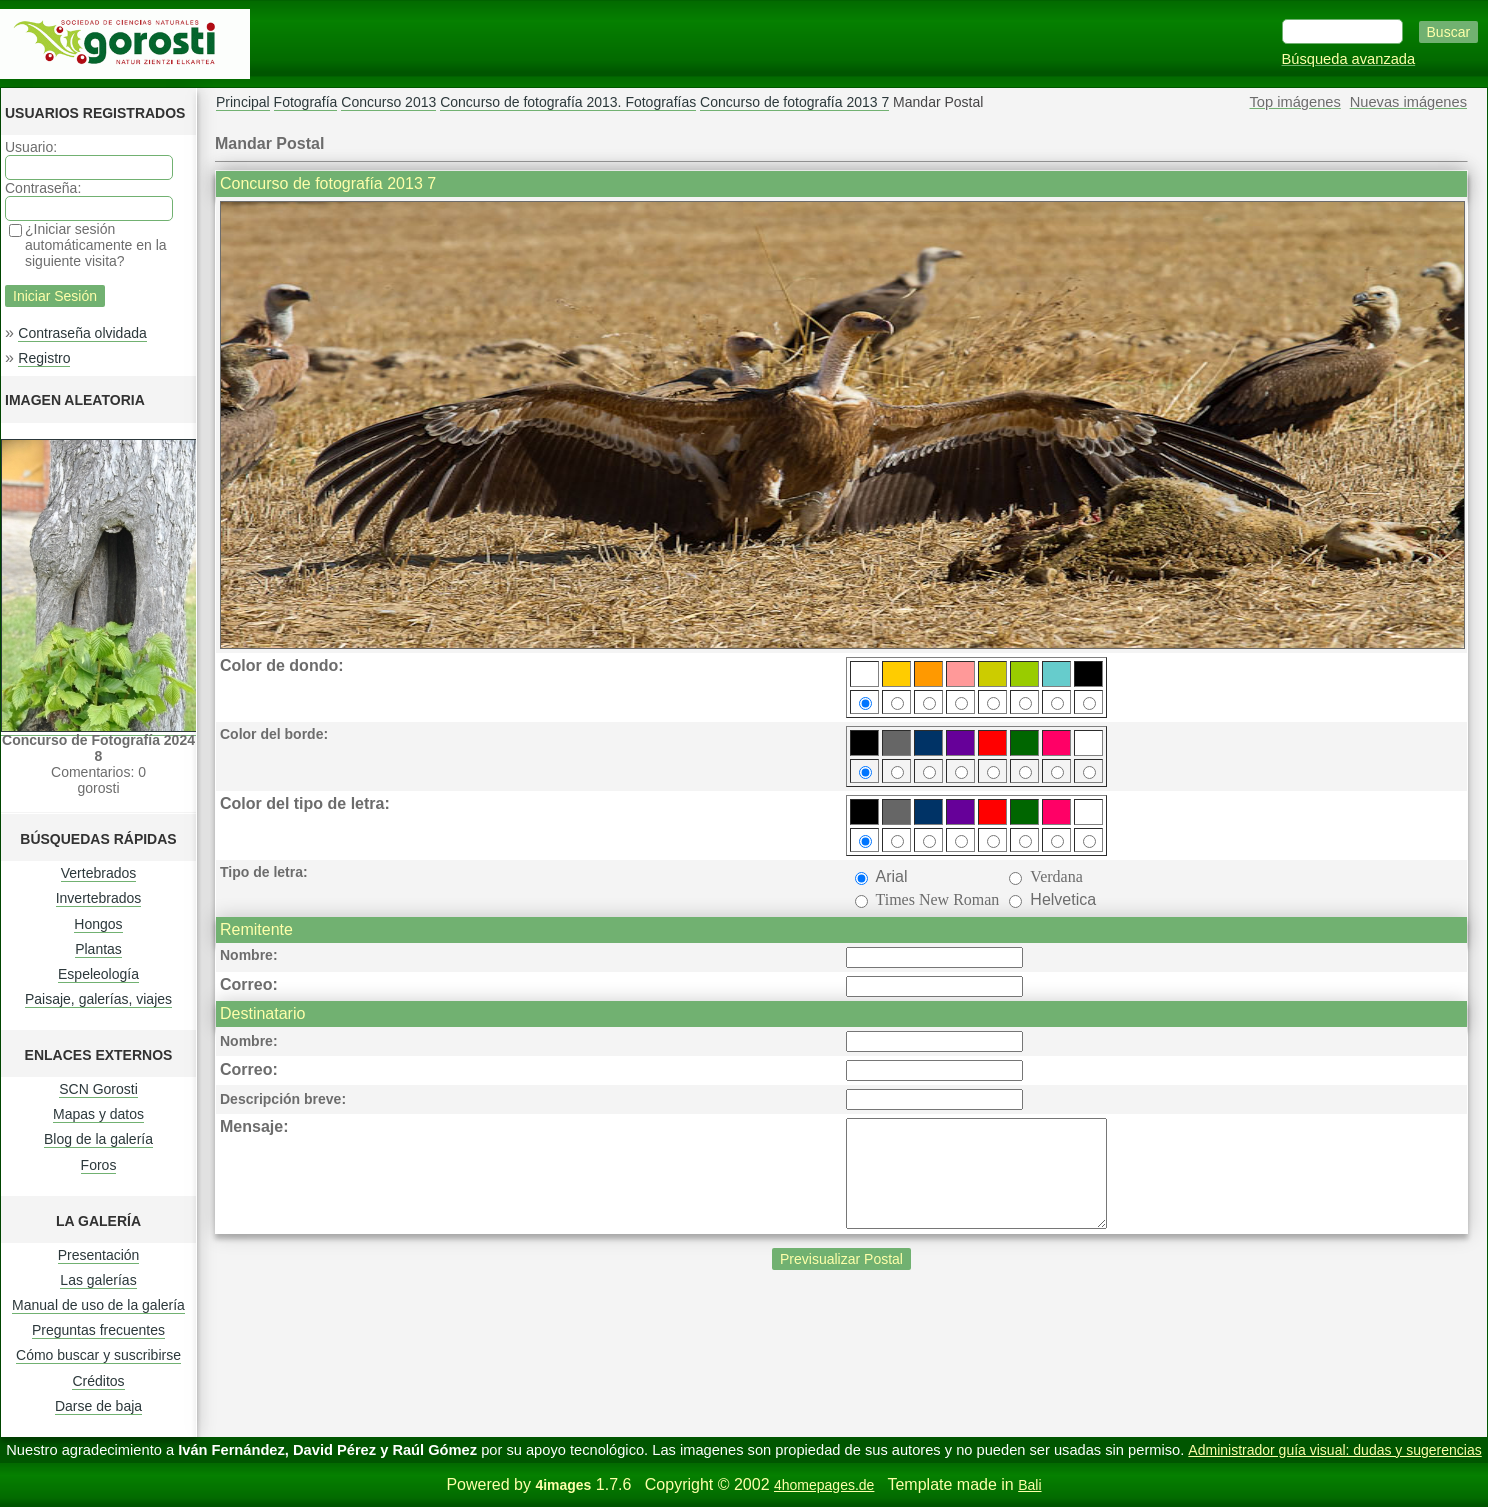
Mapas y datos (98, 1114)
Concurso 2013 (388, 102)
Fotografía (306, 102)
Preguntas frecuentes (98, 1330)
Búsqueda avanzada (1349, 59)
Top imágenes (1295, 102)
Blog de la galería (98, 1139)
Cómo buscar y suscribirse (98, 1355)
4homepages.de (824, 1485)
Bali (1029, 1485)
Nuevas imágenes (1408, 102)
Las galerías (98, 1280)
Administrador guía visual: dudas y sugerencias (1334, 1450)
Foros (99, 1165)
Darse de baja (98, 1406)
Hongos (98, 924)
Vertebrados (99, 873)
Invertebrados (99, 898)
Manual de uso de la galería (98, 1305)
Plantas (98, 949)
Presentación (99, 1255)
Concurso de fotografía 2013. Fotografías (568, 102)
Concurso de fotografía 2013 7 (794, 102)
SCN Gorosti (98, 1089)
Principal (243, 102)
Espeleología (98, 974)
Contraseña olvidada (82, 333)
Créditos (98, 1381)
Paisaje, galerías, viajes (98, 999)
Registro (44, 358)
